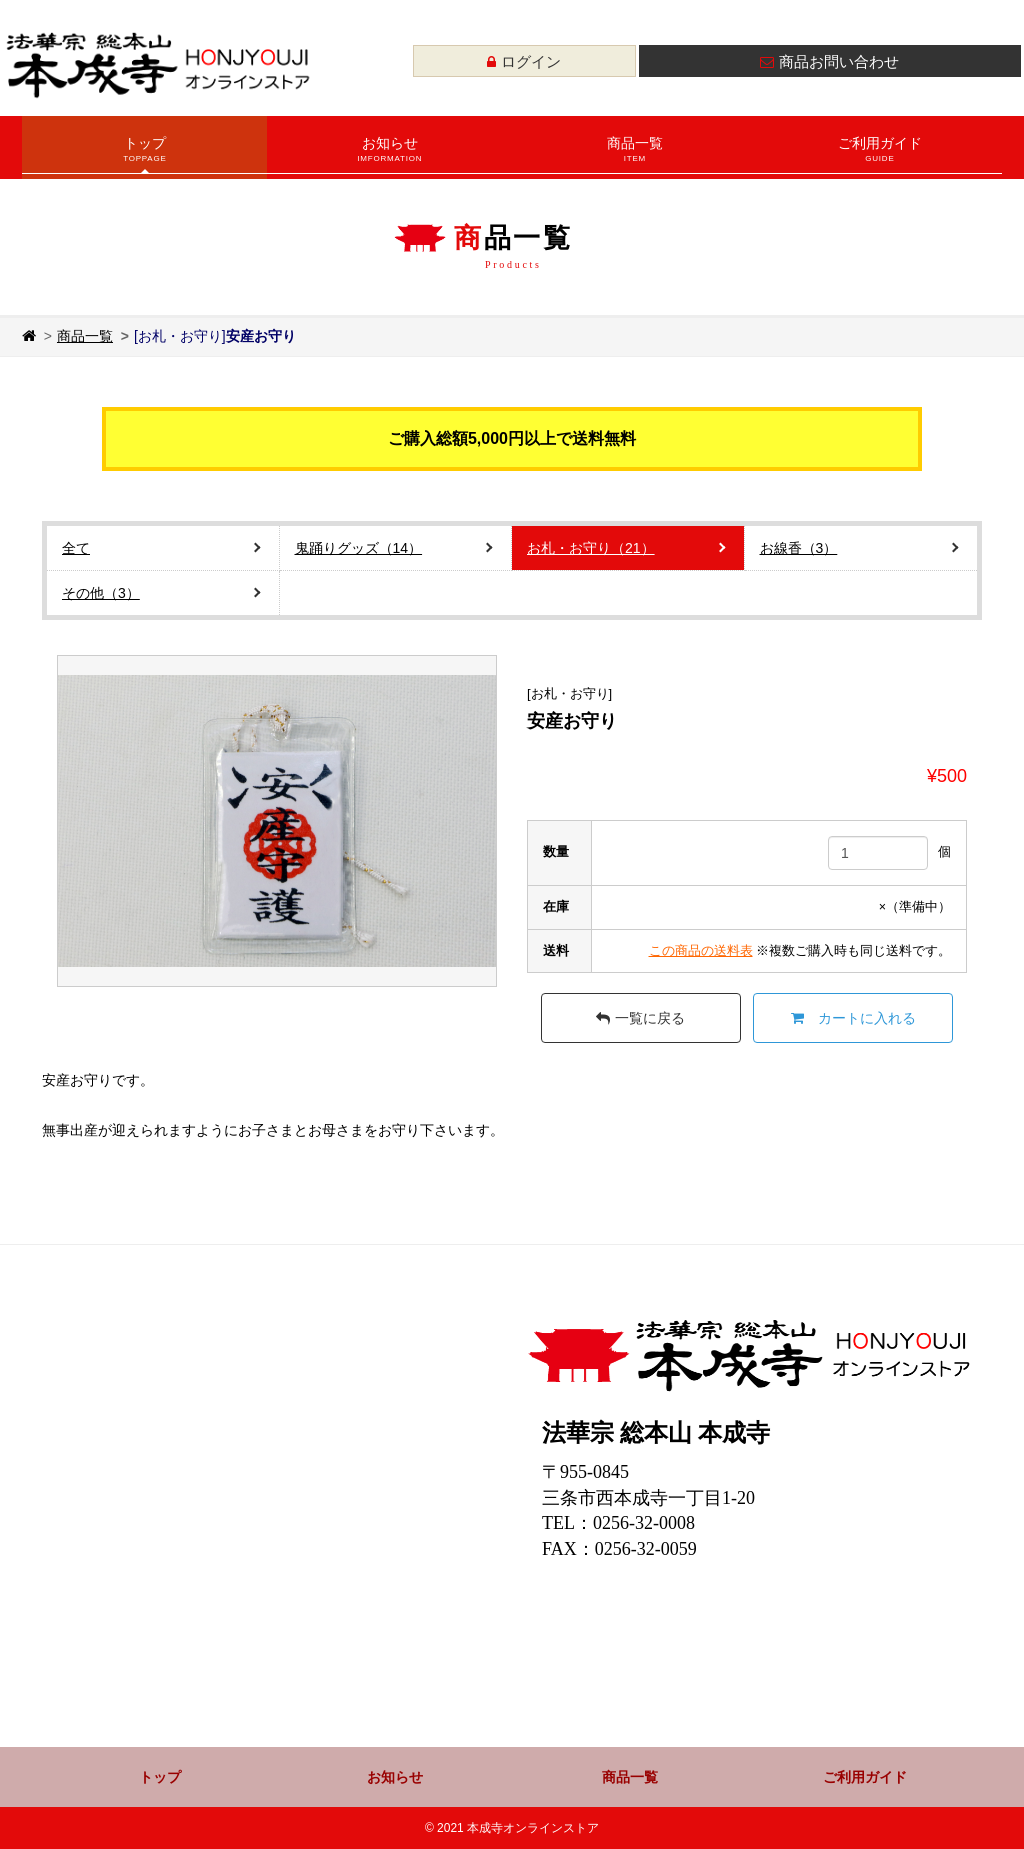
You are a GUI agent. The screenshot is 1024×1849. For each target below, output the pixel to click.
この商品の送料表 (701, 951)
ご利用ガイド (879, 154)
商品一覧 (634, 154)
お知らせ (389, 154)
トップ (144, 154)
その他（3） (101, 593)
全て (76, 548)
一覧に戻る (640, 1018)
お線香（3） (799, 548)
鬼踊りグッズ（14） (359, 548)
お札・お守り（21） (591, 548)
